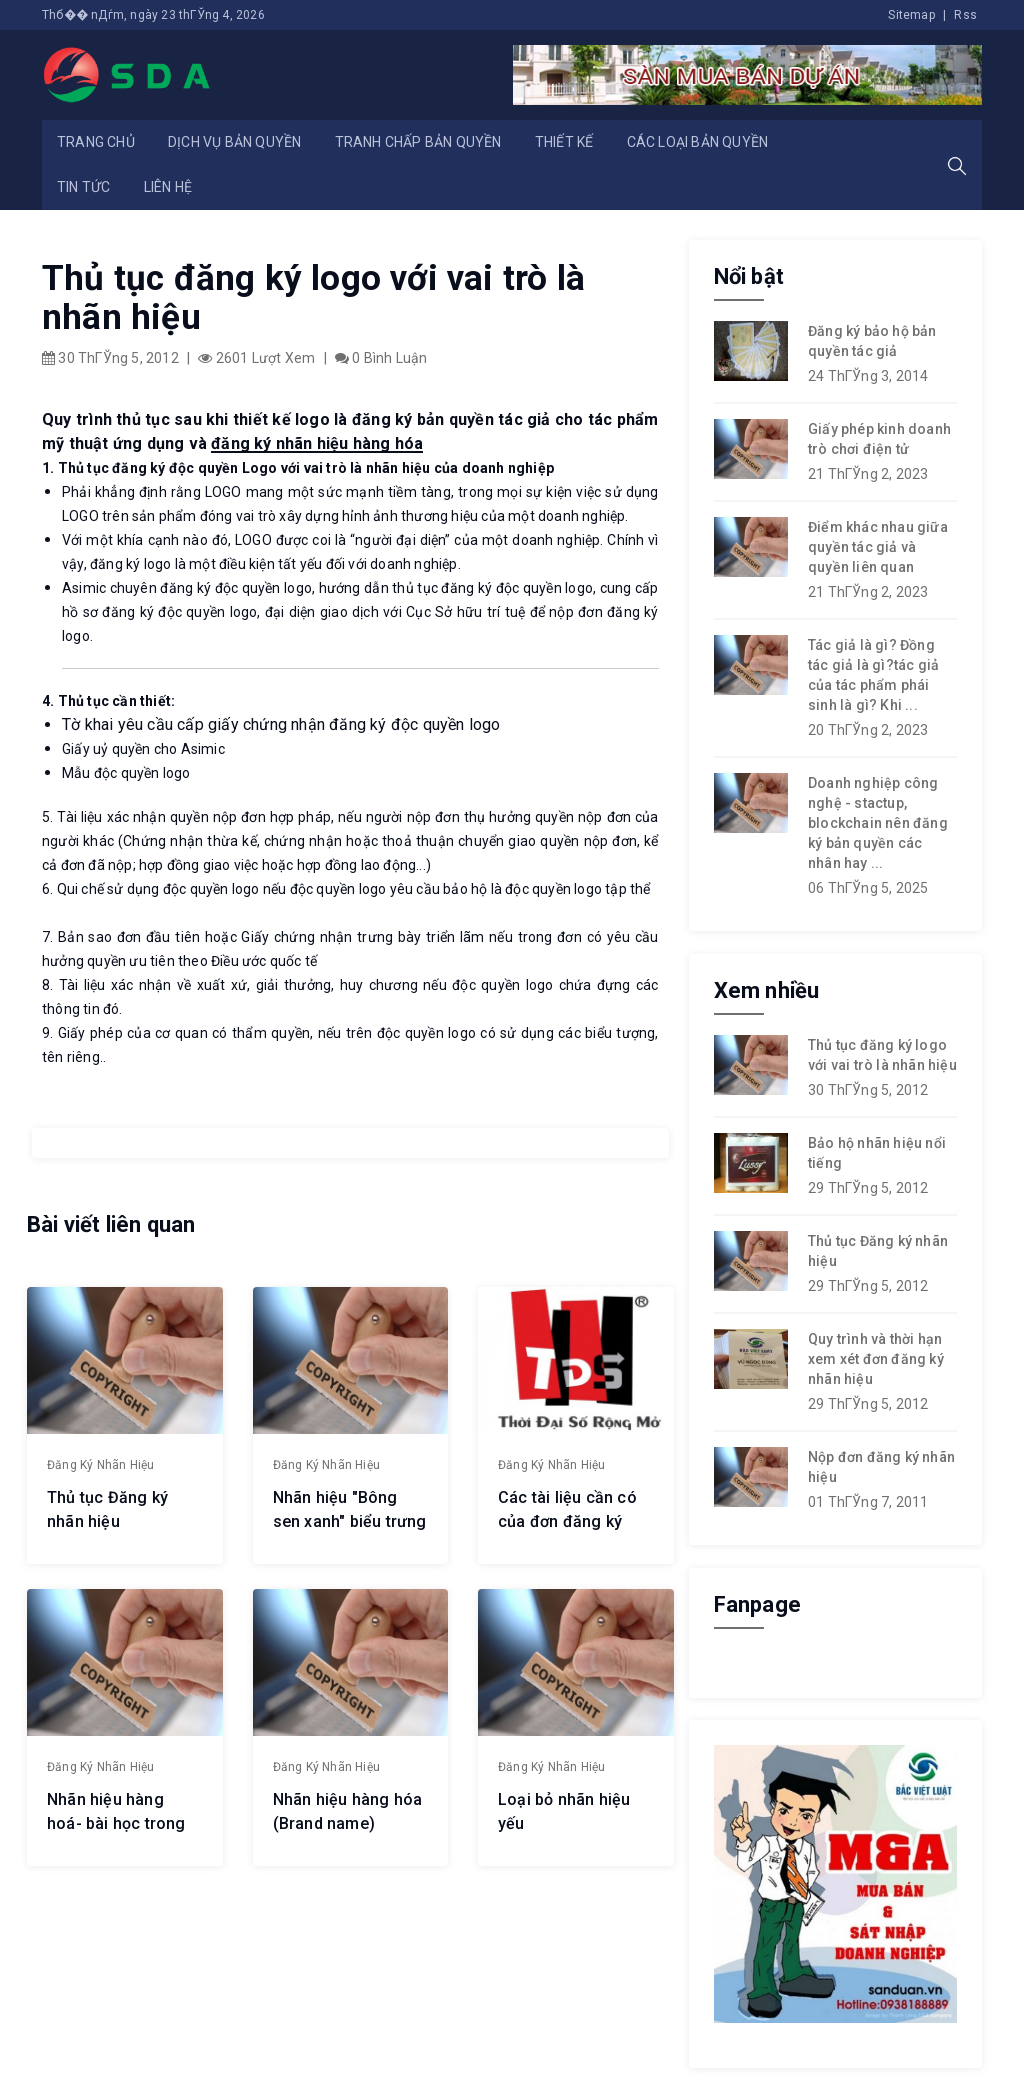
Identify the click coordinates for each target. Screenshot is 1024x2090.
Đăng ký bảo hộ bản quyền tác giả (872, 341)
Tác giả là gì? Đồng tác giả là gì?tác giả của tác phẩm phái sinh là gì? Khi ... (873, 675)
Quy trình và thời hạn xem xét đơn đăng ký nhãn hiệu (876, 1359)
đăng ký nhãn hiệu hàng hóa (317, 443)
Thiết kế (564, 142)
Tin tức (83, 187)
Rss (965, 15)
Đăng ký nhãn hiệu (100, 1465)
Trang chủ (96, 142)
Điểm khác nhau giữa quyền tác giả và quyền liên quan (878, 547)
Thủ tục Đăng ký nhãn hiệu (878, 1251)
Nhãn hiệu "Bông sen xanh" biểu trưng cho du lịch (350, 1521)
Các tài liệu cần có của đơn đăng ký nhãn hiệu (567, 1521)
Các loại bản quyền (698, 142)
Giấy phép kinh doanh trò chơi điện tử (879, 439)
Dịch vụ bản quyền (234, 142)
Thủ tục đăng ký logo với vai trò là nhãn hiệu (882, 1055)
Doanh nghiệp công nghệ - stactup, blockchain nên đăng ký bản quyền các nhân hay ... (878, 823)
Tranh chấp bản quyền (418, 142)
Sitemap (911, 15)
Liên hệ (168, 187)
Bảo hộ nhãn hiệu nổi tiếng (877, 1153)
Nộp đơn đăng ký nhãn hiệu (881, 1467)
